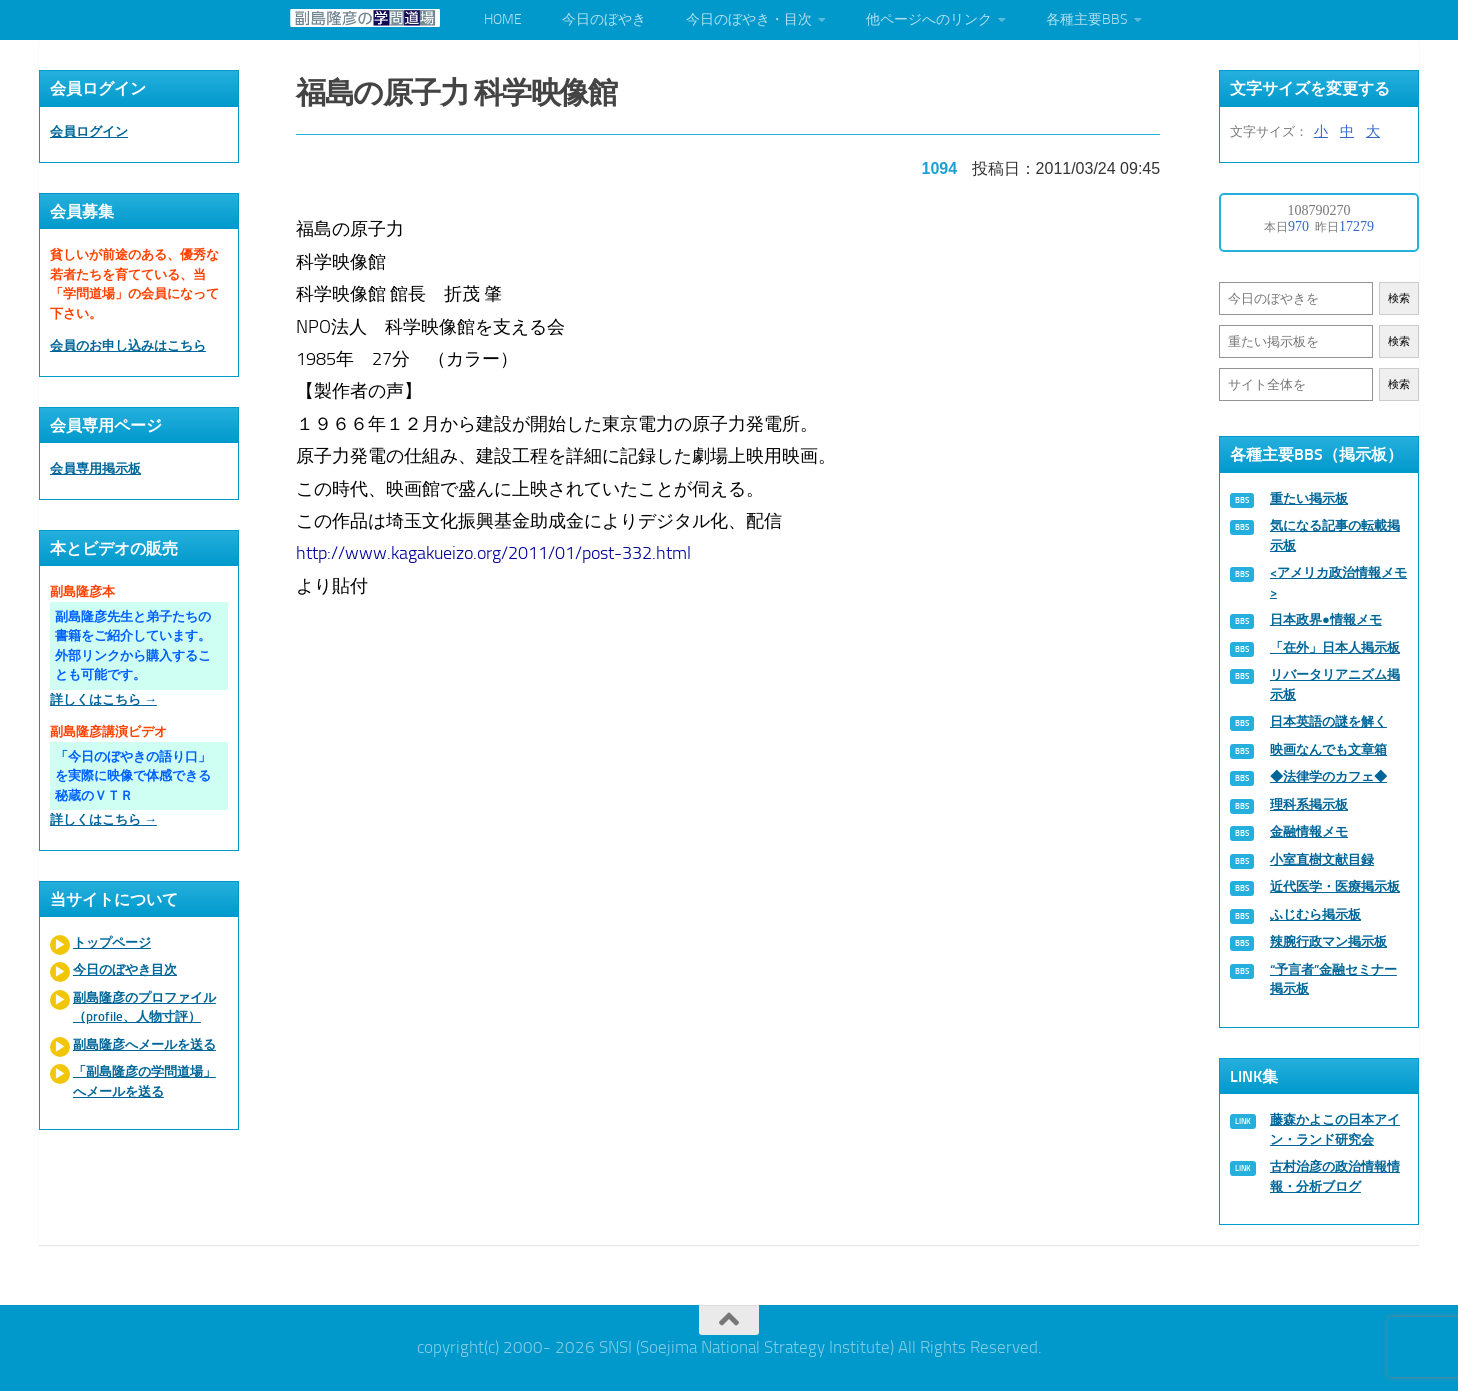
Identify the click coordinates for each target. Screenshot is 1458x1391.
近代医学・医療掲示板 (1335, 886)
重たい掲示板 (1309, 498)
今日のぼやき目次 (125, 969)
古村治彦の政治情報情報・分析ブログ (1335, 1176)
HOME (503, 19)
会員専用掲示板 (95, 468)
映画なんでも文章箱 (1328, 749)
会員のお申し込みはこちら (128, 345)
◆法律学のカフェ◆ (1328, 776)
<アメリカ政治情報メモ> (1338, 582)
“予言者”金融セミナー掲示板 (1333, 979)
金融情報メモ (1309, 831)
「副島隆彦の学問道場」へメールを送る (144, 1081)
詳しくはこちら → (103, 699)
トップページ (112, 942)
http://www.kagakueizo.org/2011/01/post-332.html (494, 552)
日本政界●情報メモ (1326, 619)
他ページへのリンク (929, 19)
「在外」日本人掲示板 (1335, 647)
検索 (1399, 298)
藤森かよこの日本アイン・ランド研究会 (1335, 1129)
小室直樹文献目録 (1322, 859)
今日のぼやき (604, 19)
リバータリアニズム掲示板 (1335, 684)
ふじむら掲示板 (1315, 914)
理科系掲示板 (1309, 804)
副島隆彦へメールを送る (144, 1044)
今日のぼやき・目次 (749, 19)
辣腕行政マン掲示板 (1328, 941)
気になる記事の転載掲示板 (1335, 535)
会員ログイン (89, 131)
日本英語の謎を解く (1328, 721)
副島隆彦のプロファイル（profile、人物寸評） (144, 1007)
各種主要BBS (1087, 19)
